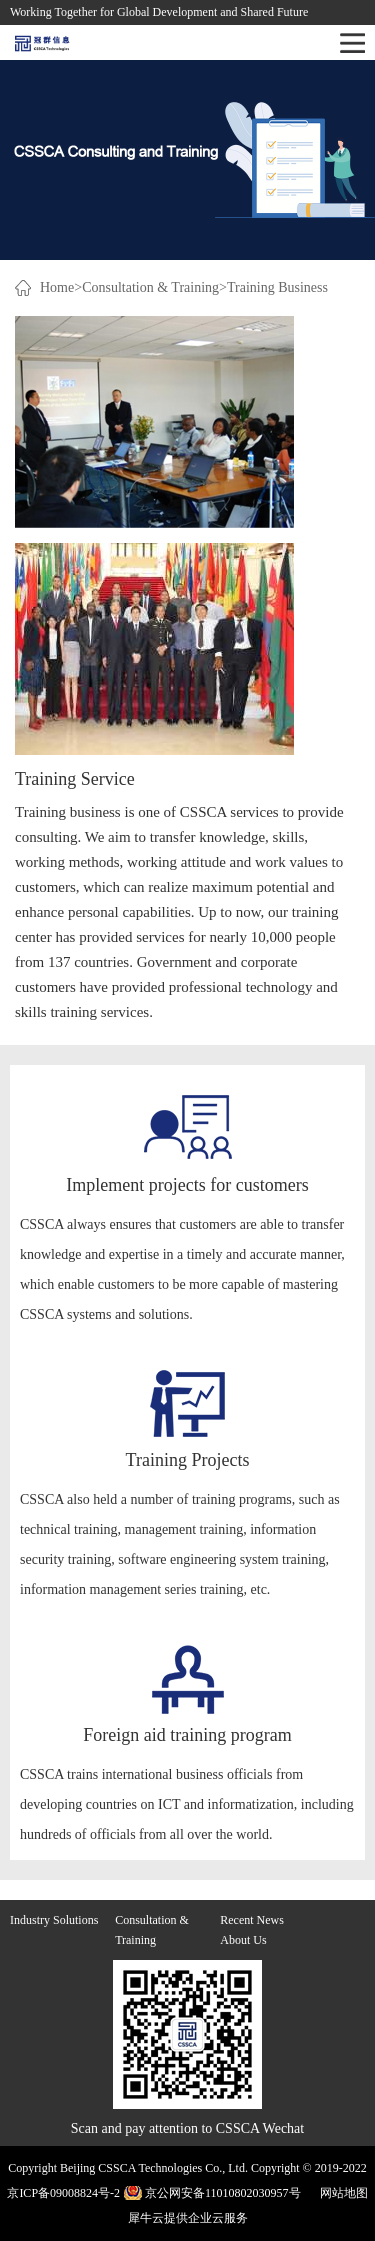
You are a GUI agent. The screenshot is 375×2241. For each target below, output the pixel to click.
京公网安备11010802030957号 (223, 2193)
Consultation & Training (150, 287)
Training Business (277, 287)
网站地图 (341, 2193)
